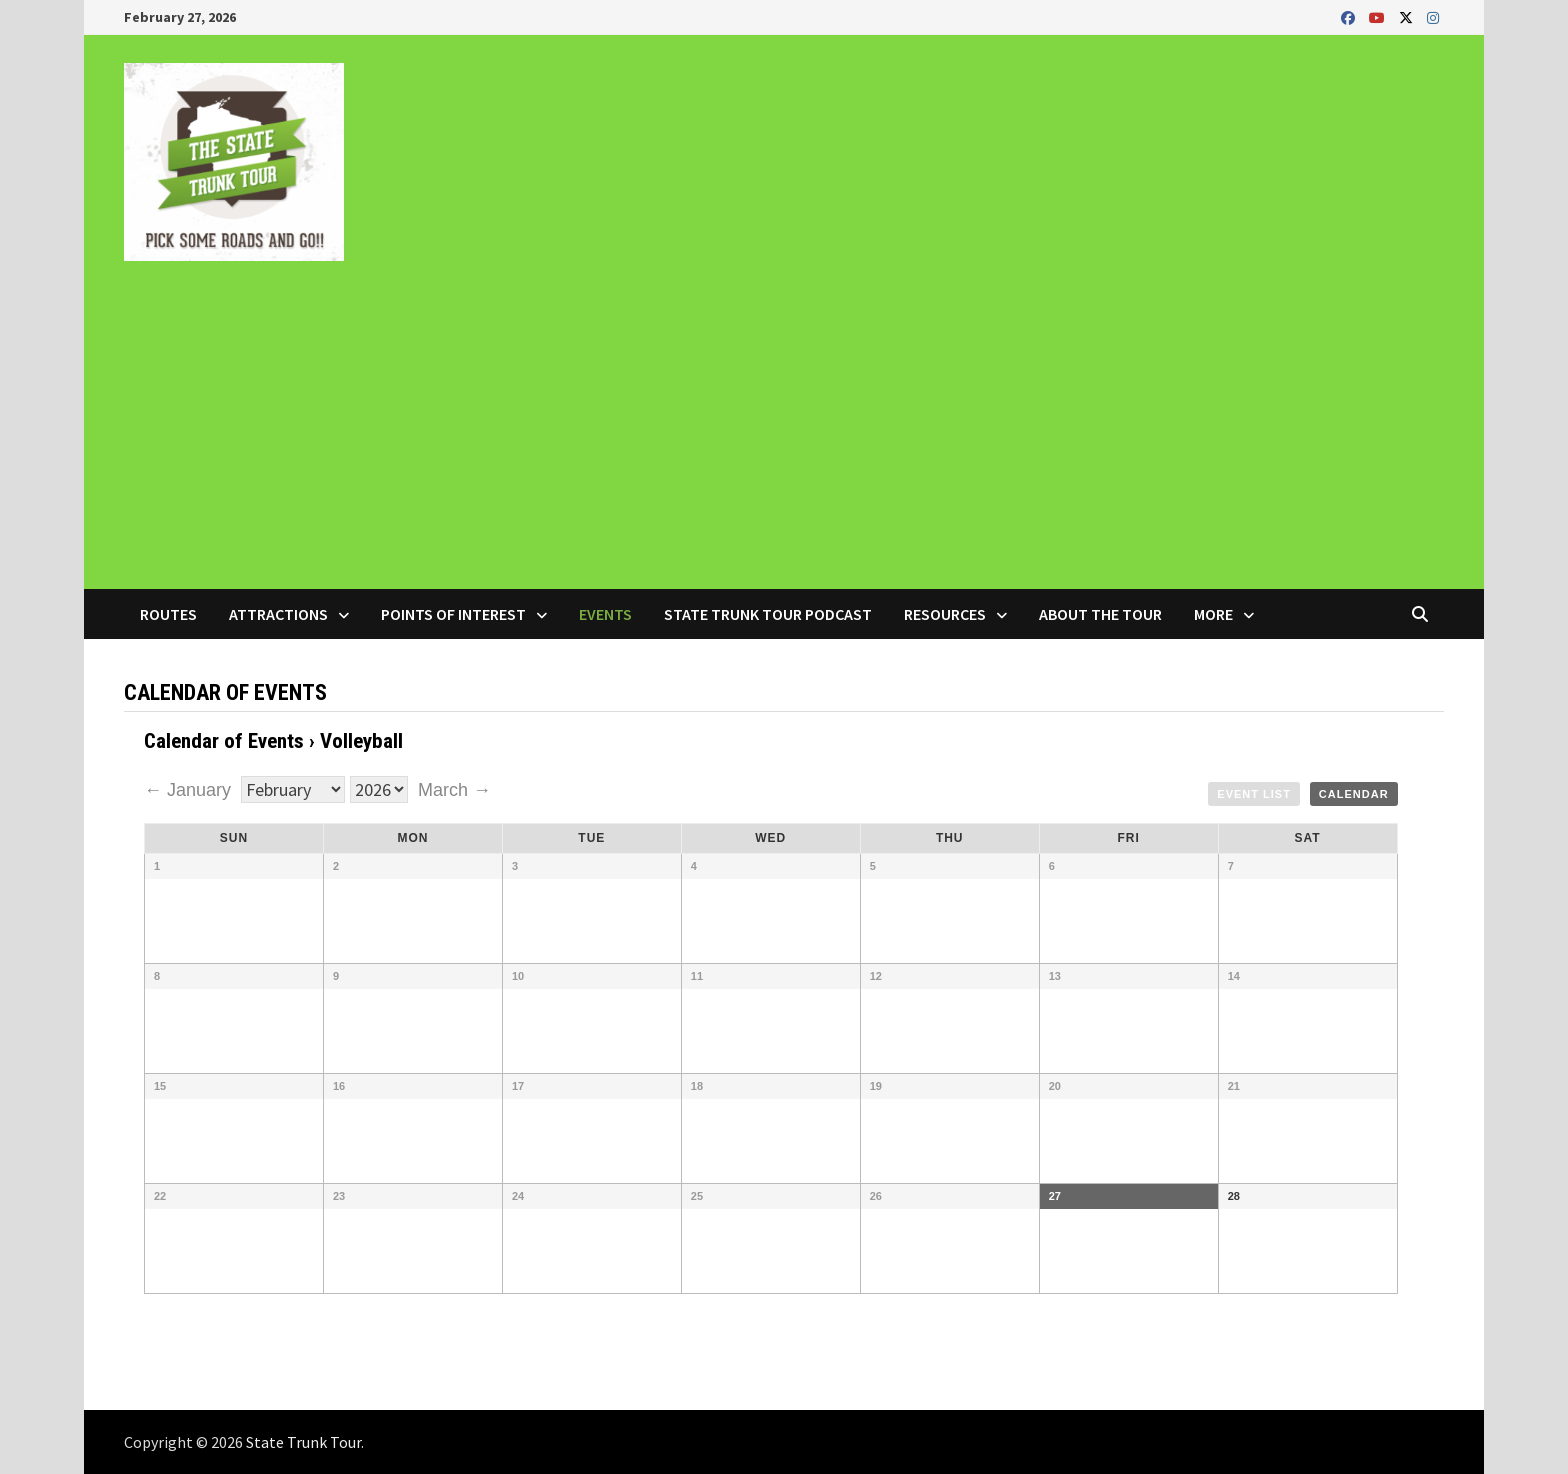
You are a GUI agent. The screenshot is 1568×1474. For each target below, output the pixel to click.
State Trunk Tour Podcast (768, 614)
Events (605, 614)
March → (454, 790)
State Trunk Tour (303, 1442)
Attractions (278, 614)
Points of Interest (453, 614)
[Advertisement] (784, 439)
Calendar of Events (224, 741)
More (1213, 614)
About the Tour (1100, 614)
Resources (945, 614)
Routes (168, 614)
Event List (1254, 794)
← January (190, 790)
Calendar (1354, 794)
